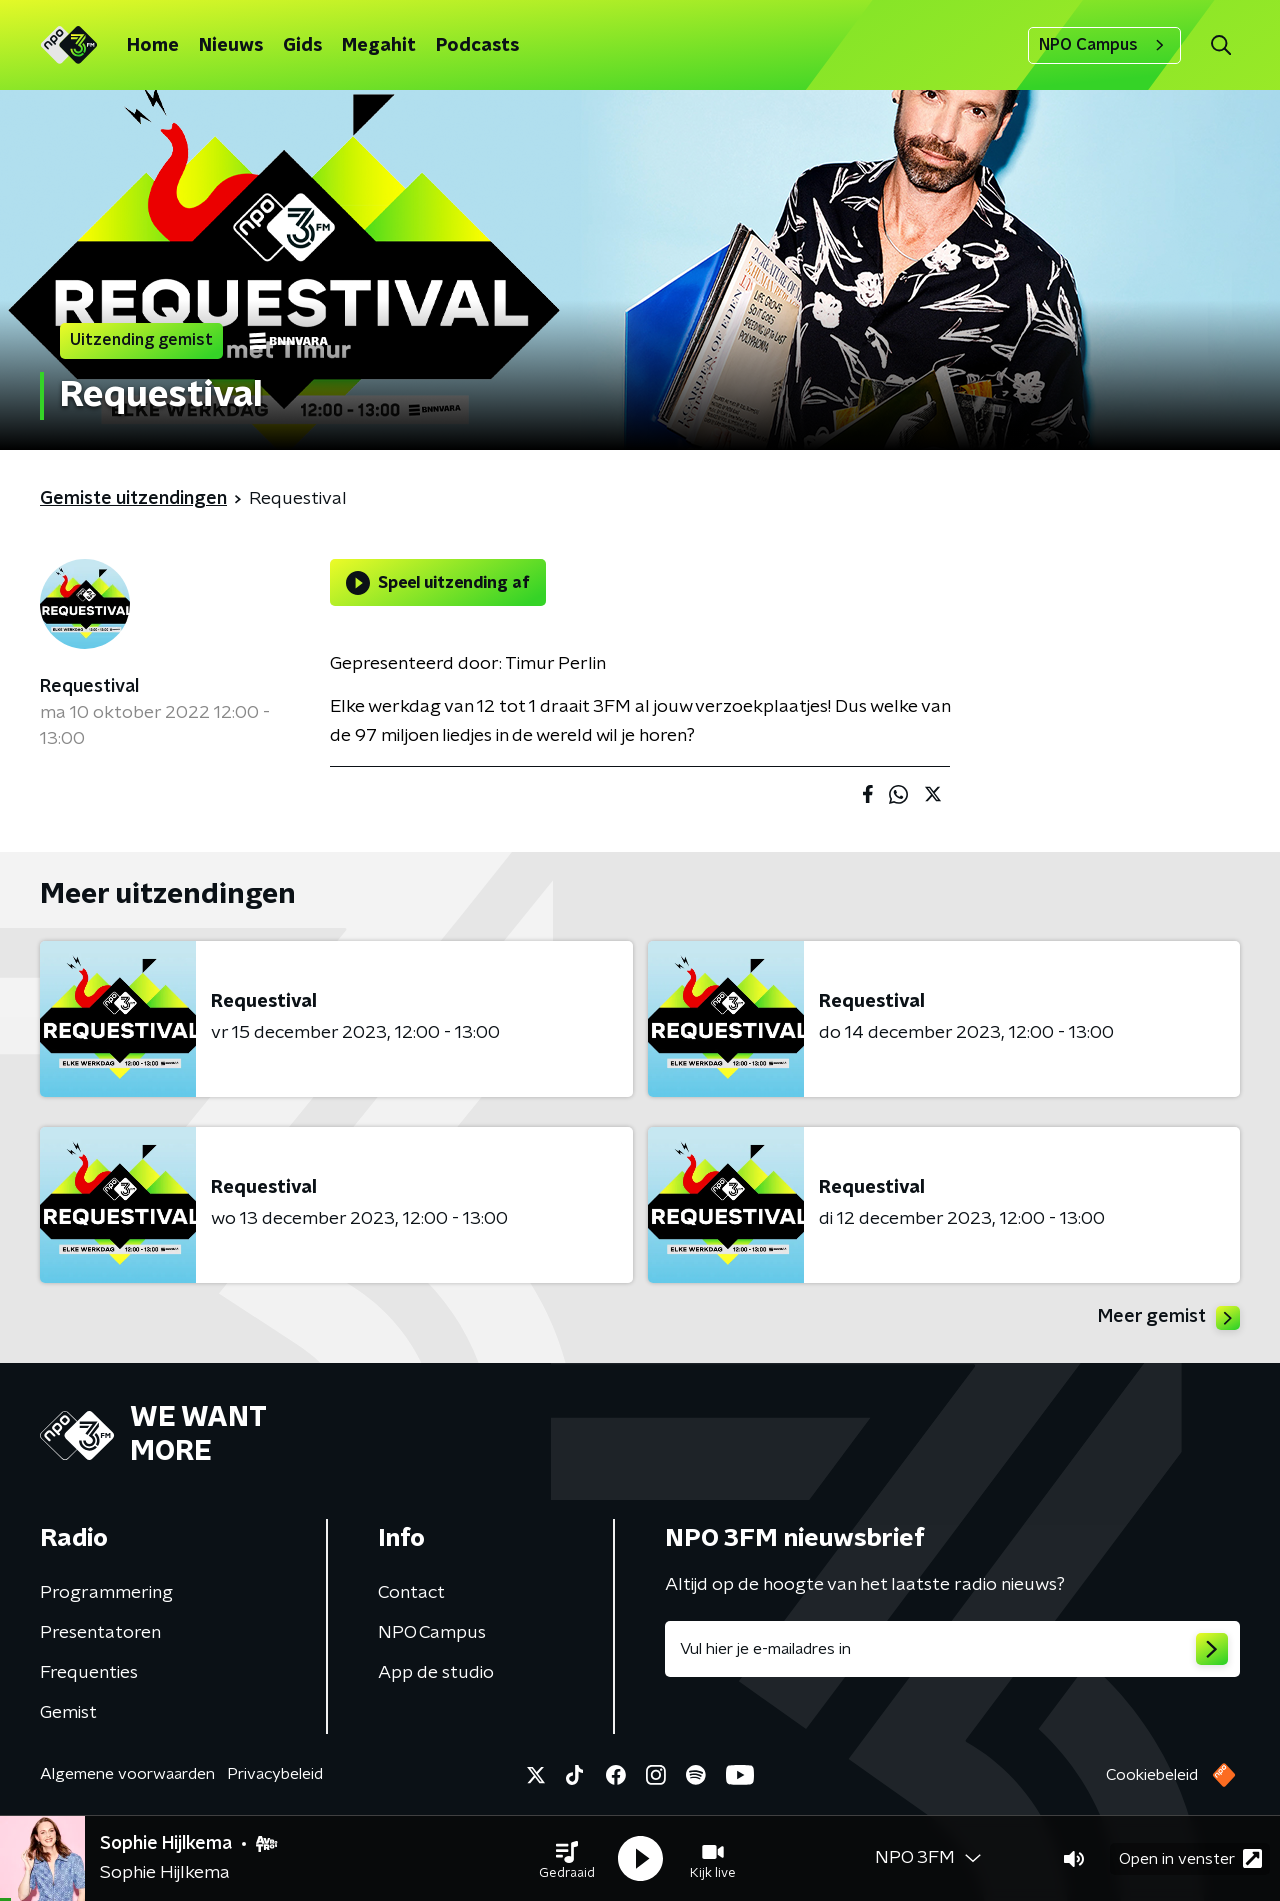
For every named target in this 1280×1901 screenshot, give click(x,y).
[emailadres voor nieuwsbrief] (952, 1649)
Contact (411, 1593)
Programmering (106, 1593)
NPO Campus (1104, 45)
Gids (302, 46)
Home (153, 46)
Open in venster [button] (1190, 1858)
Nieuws (231, 46)
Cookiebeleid (1152, 1775)
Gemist (68, 1713)
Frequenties (89, 1673)
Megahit (379, 46)
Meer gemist (1169, 1318)
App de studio (436, 1673)
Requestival (89, 687)
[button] (567, 1859)
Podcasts (477, 46)
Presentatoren (100, 1633)
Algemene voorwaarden (127, 1774)
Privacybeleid (275, 1774)
